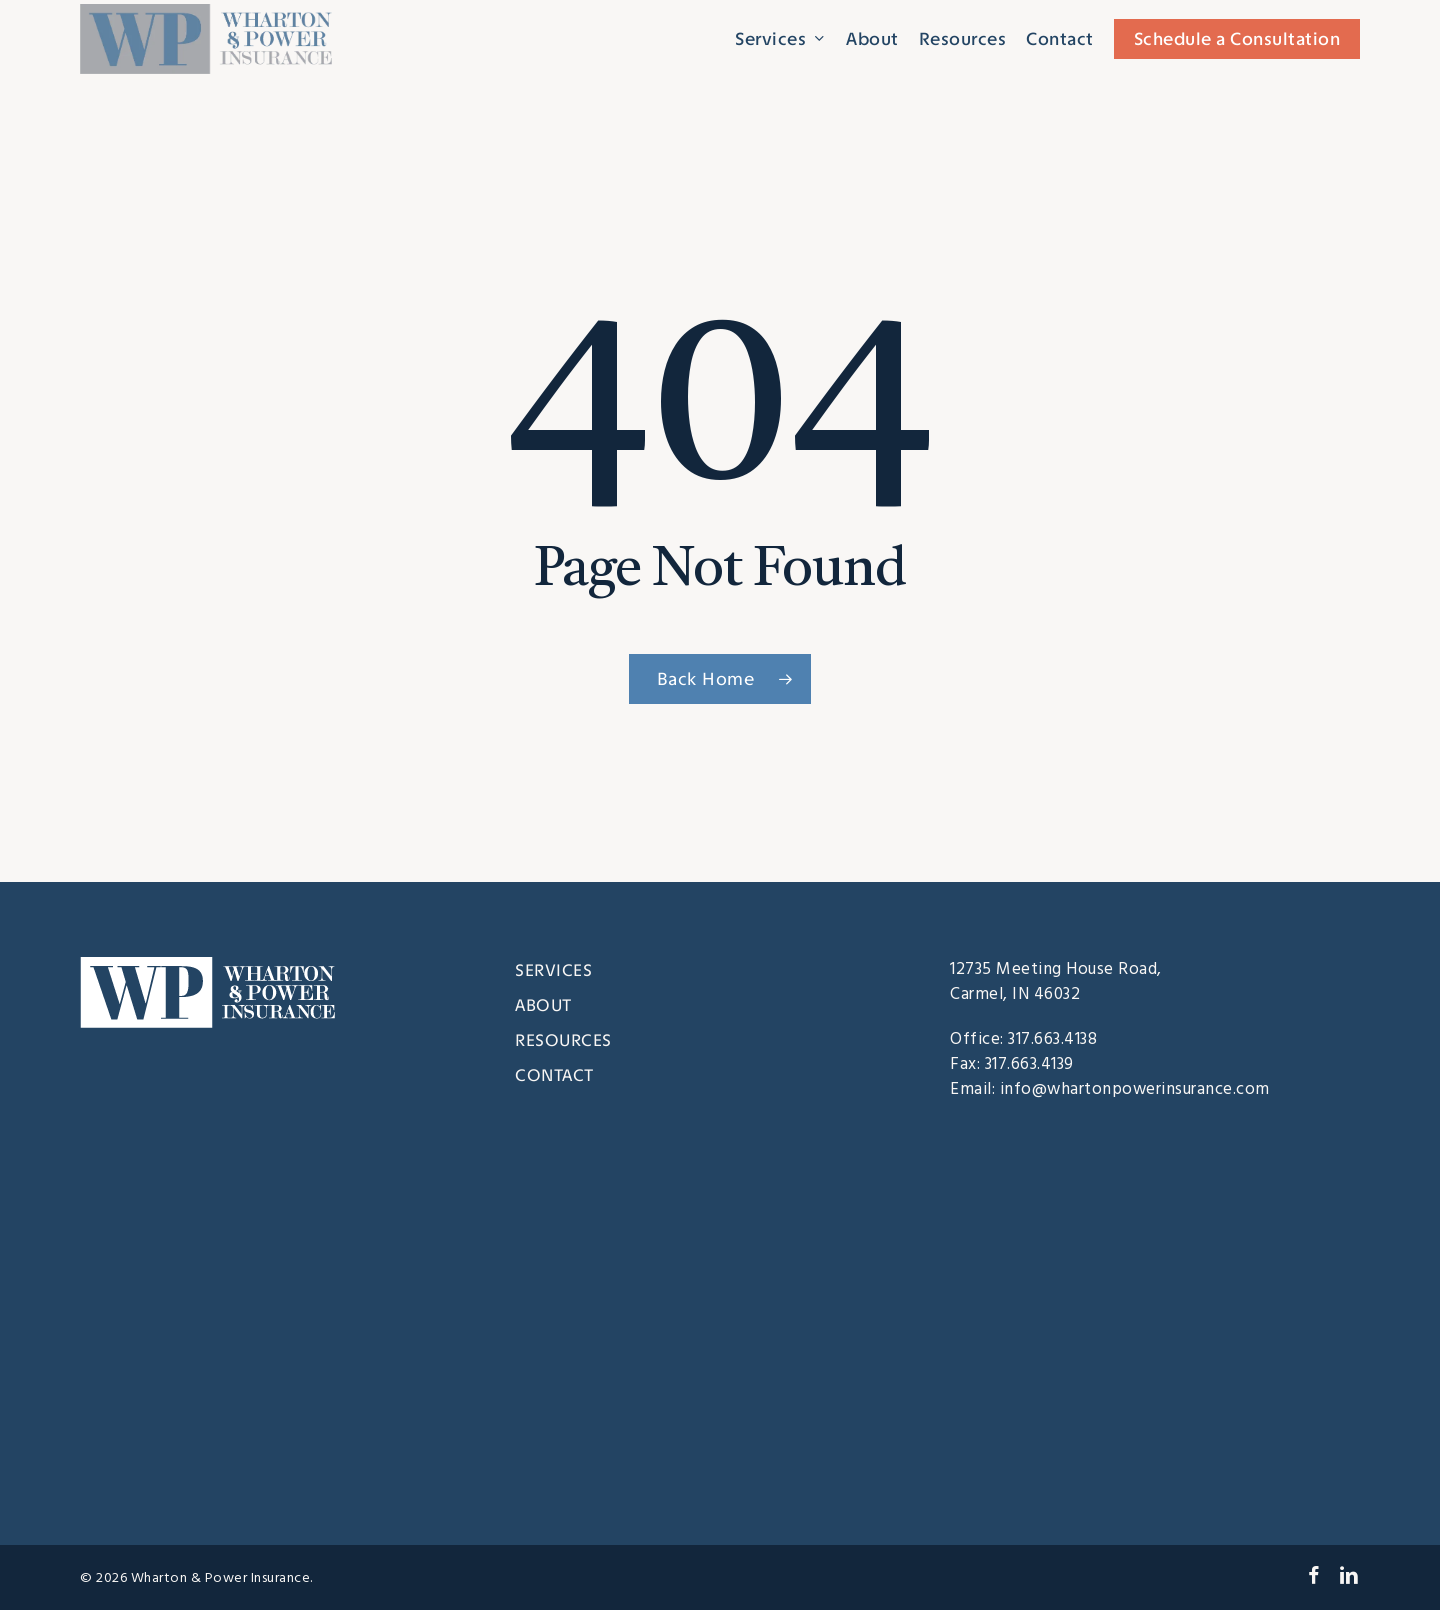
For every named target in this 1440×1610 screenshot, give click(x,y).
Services (553, 970)
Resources (563, 1040)
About (543, 1005)
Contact (554, 1075)
